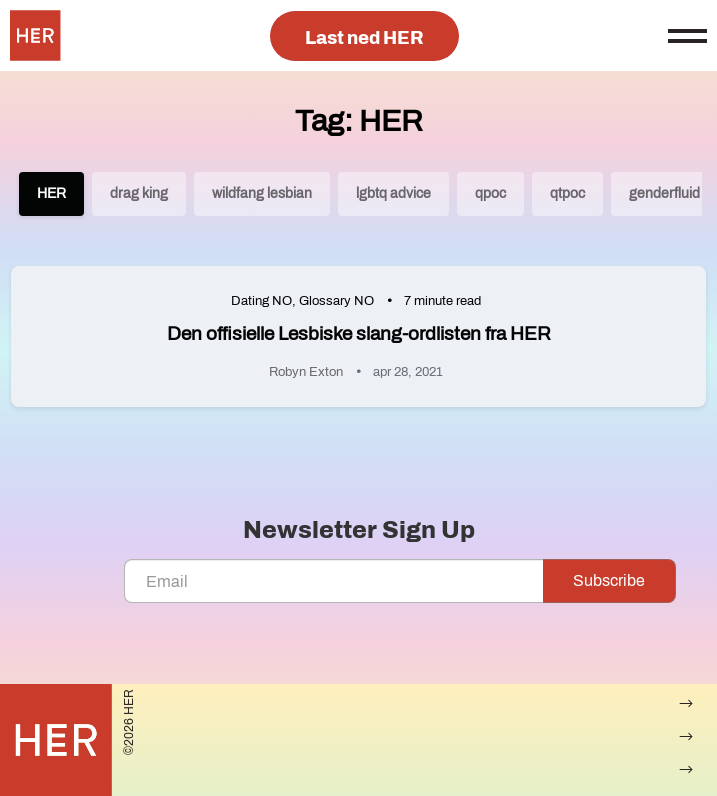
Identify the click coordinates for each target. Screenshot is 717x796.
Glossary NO (336, 301)
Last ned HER (364, 38)
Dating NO (261, 301)
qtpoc (567, 193)
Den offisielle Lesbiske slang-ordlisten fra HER (359, 333)
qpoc (490, 193)
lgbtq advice (393, 193)
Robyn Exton (306, 372)
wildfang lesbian (262, 193)
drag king (139, 193)
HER (51, 193)
